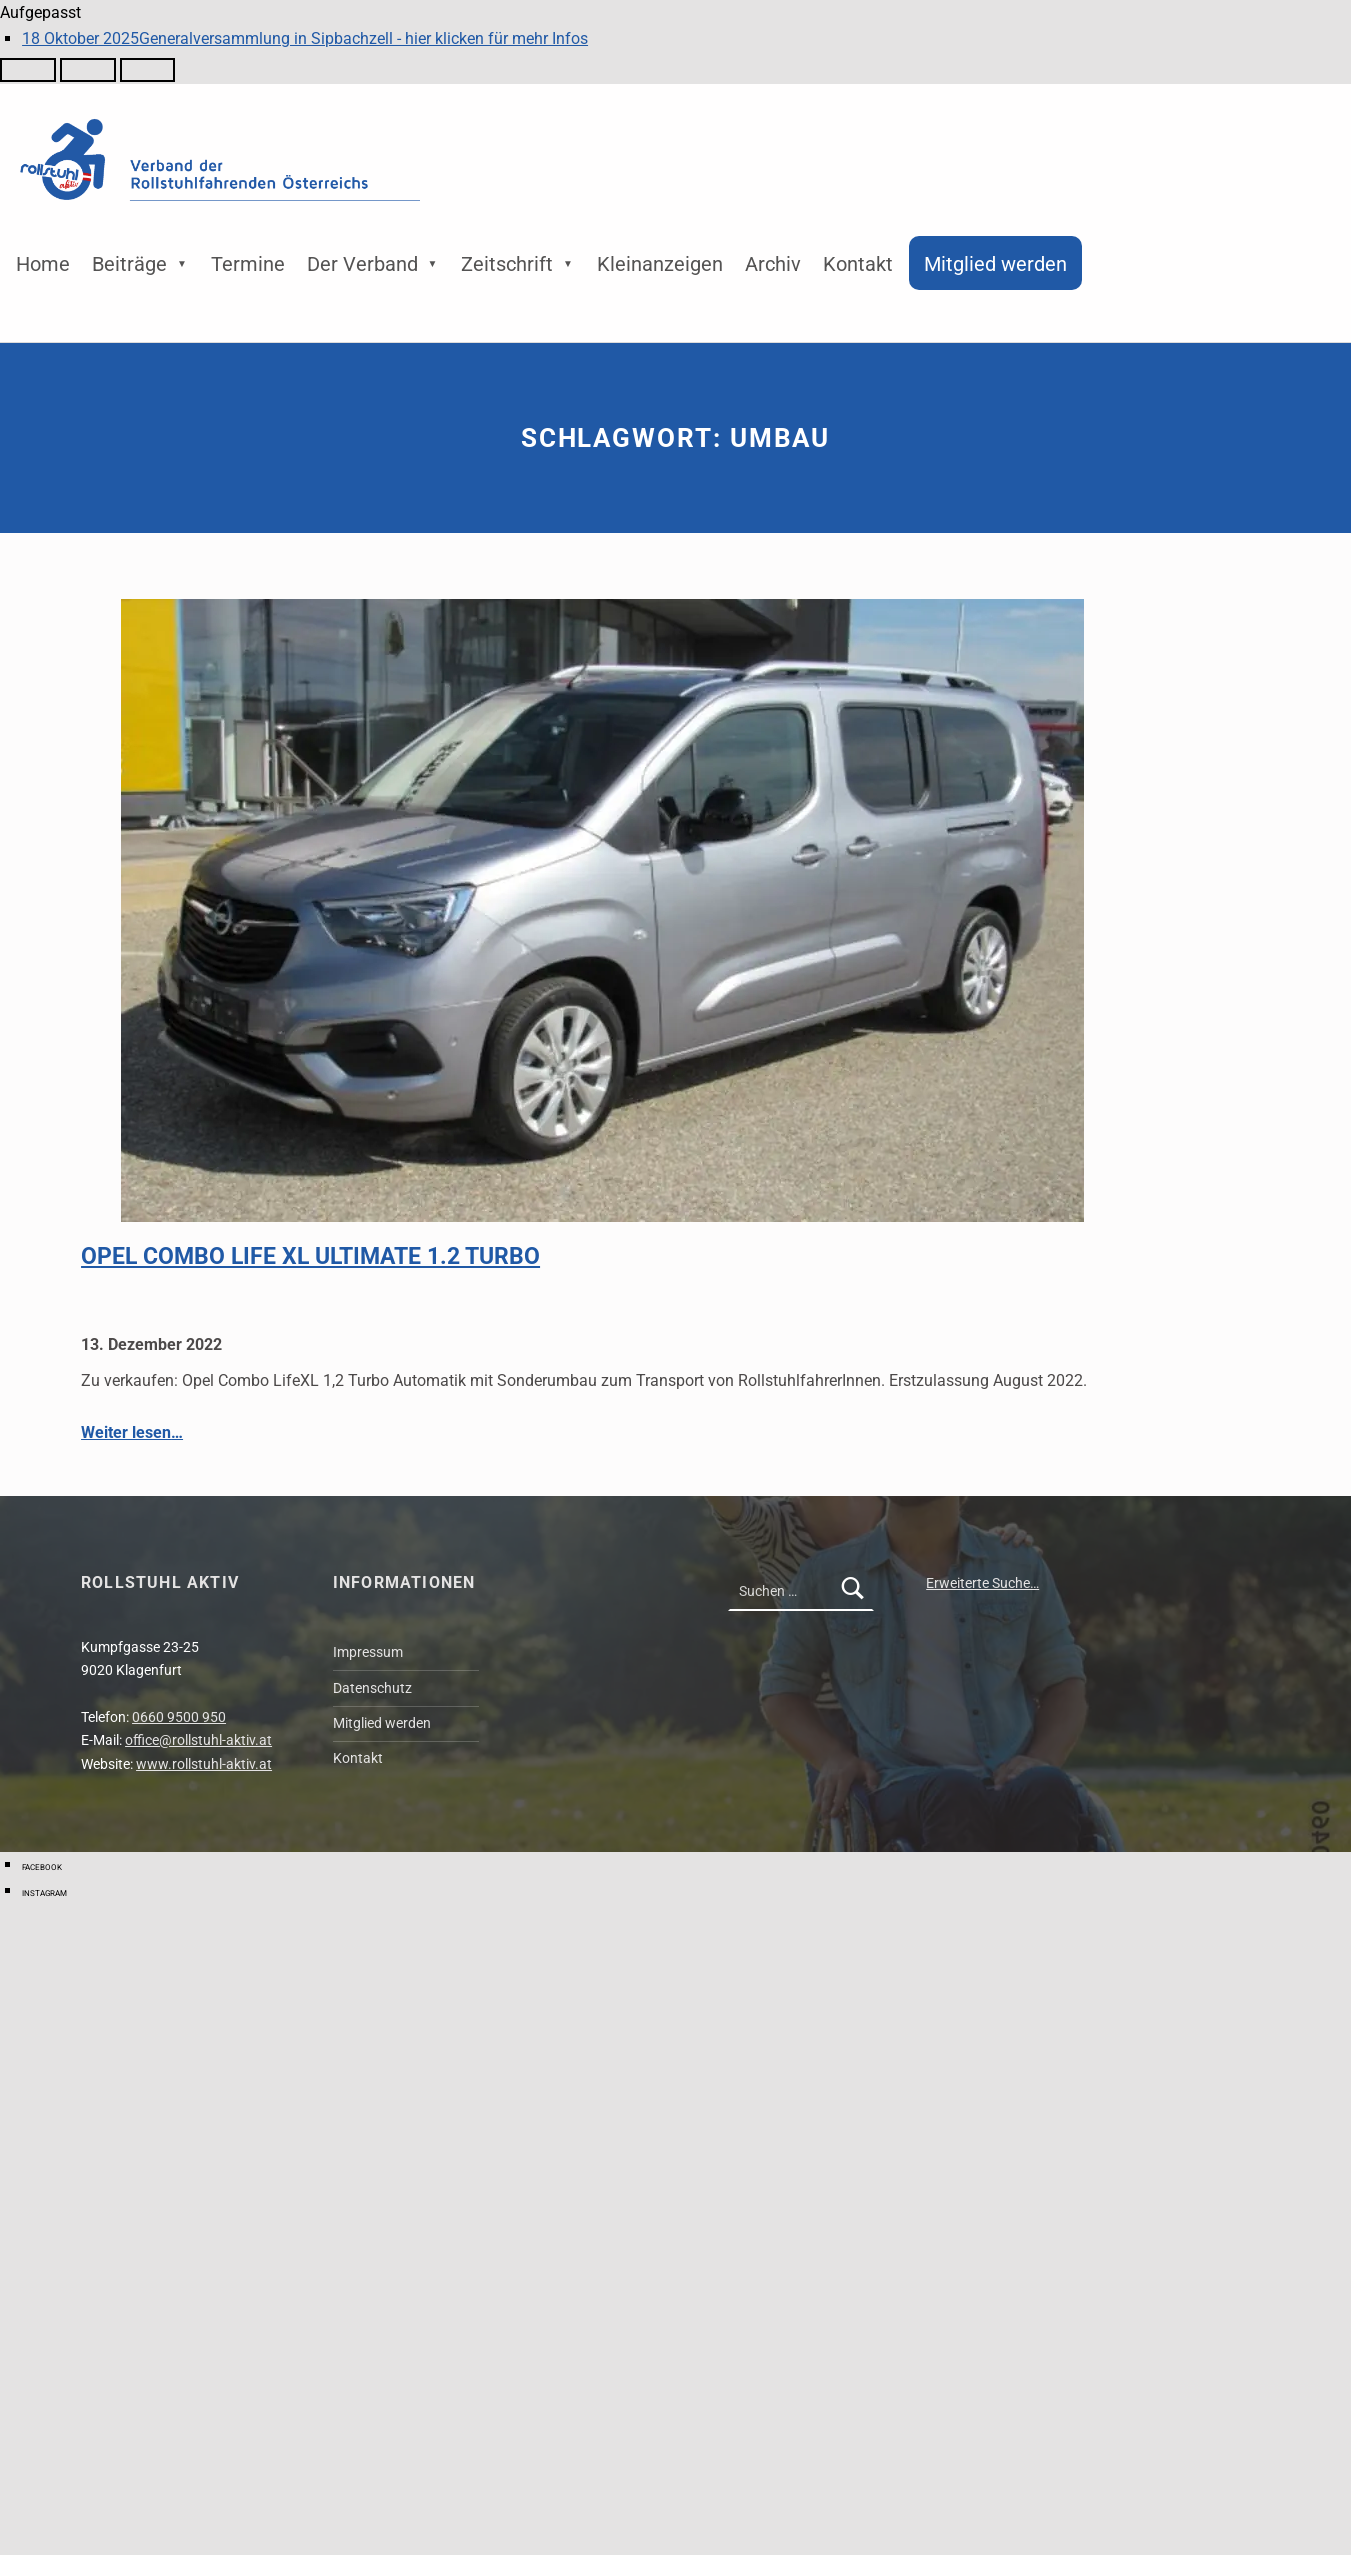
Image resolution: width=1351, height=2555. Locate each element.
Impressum (368, 1652)
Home (43, 264)
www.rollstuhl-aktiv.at (204, 1764)
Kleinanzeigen (660, 264)
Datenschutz (372, 1688)
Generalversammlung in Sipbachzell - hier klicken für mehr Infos (305, 38)
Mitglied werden (995, 264)
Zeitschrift (507, 264)
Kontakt (858, 264)
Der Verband (362, 264)
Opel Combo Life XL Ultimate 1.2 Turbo (310, 1256)
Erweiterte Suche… (982, 1583)
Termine (248, 264)
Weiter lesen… (132, 1432)
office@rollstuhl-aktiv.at (198, 1740)
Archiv (773, 264)
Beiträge (129, 264)
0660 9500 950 (179, 1717)
